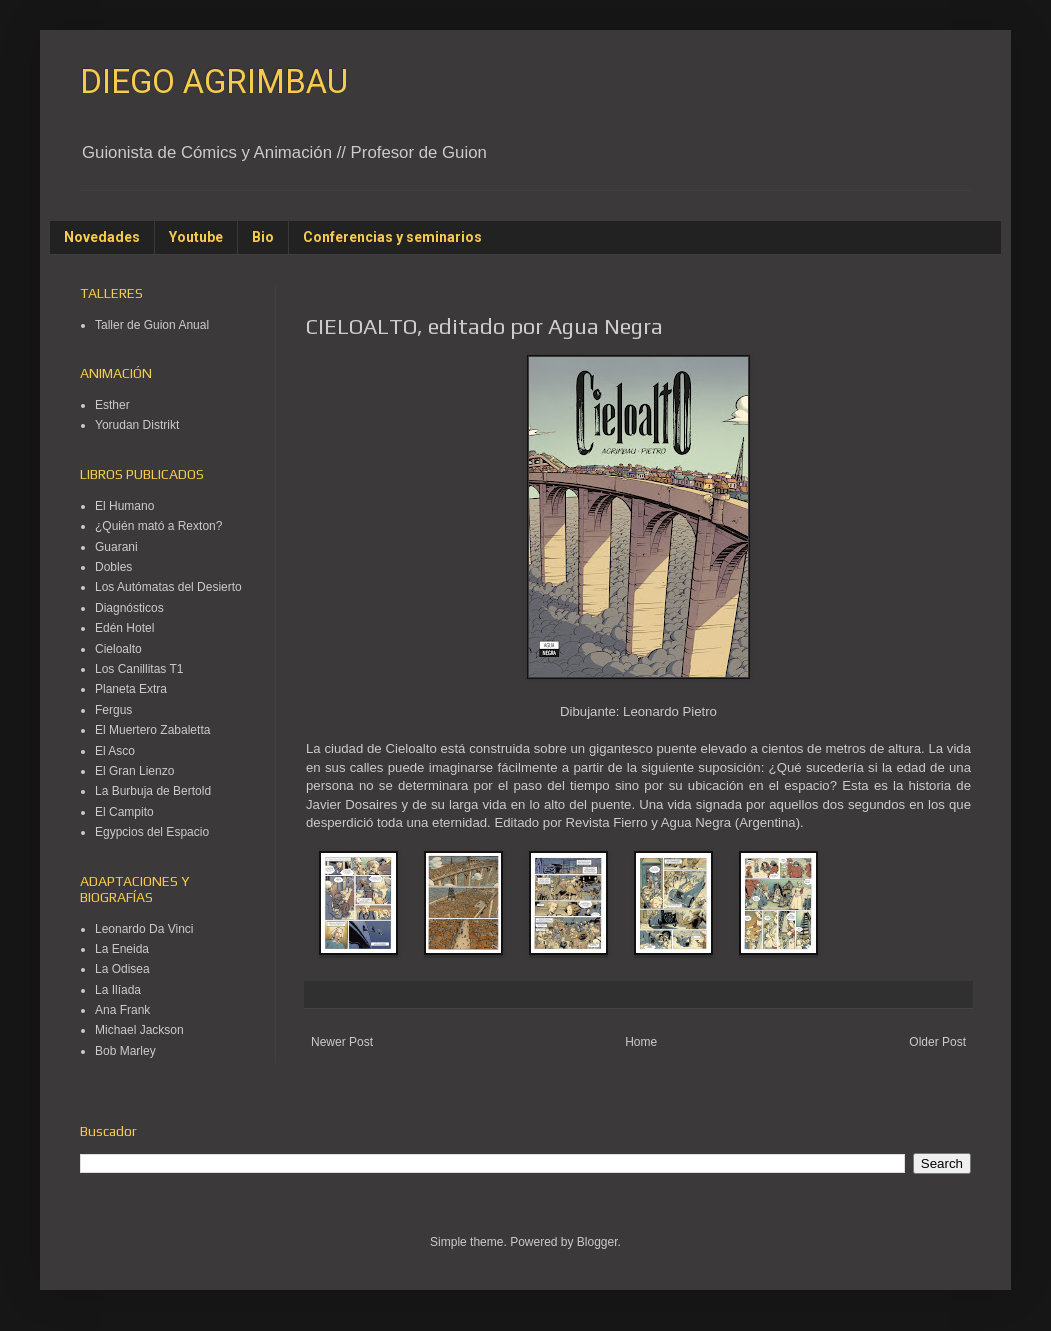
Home (641, 1042)
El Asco (115, 751)
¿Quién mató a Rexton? (158, 526)
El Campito (124, 812)
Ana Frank (122, 1010)
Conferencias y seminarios (392, 237)
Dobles (113, 567)
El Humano (124, 506)
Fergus (113, 710)
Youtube (196, 237)
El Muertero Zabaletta (152, 730)
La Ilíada (118, 990)
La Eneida (122, 949)
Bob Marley (125, 1051)
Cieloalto (118, 649)
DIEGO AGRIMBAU (214, 81)
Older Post (937, 1042)
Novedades (102, 237)
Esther (112, 405)
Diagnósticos (129, 608)
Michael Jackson (139, 1030)
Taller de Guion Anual (152, 325)
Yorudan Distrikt (137, 425)
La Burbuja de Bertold (153, 791)
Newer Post (342, 1042)
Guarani (116, 547)
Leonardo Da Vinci (144, 929)
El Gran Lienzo (134, 771)
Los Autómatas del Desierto (168, 587)
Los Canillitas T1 (139, 669)
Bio (263, 237)
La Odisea (122, 969)
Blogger (597, 1242)
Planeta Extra (131, 689)
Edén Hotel (124, 628)
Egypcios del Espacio (152, 832)
